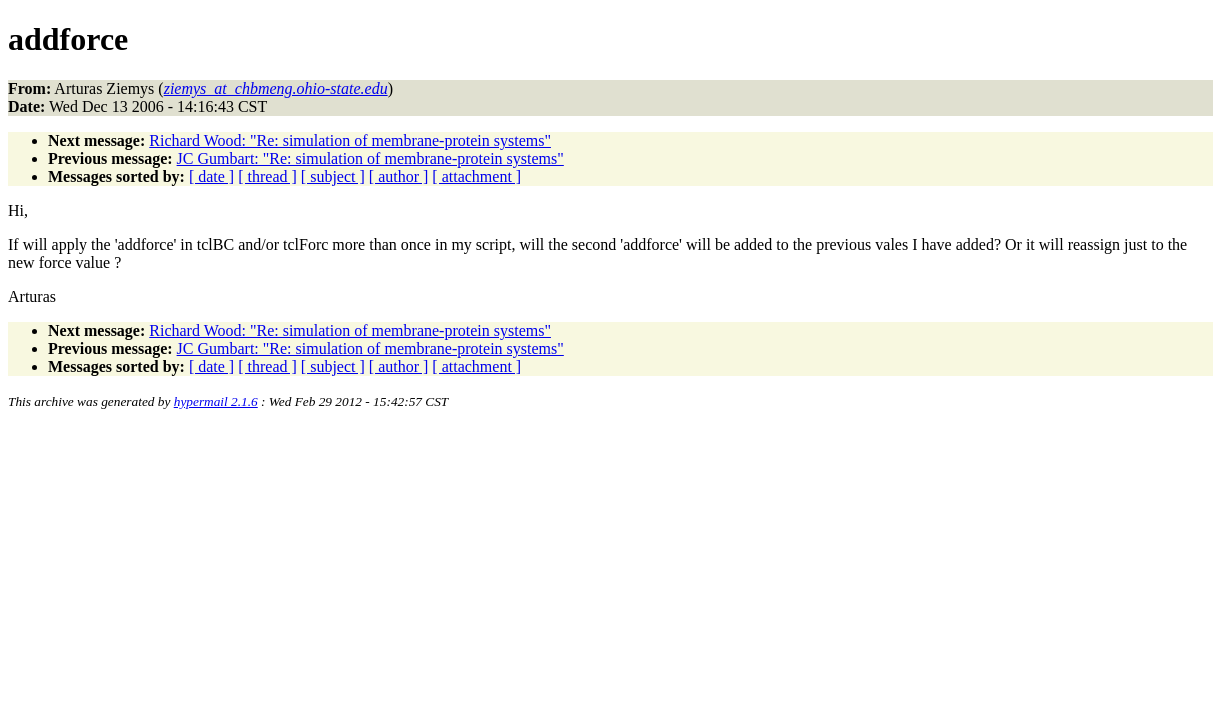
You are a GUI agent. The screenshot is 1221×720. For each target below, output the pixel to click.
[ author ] (399, 176)
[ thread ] (267, 176)
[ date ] (211, 176)
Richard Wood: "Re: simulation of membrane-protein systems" (350, 140)
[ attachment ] (476, 176)
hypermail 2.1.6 (216, 401)
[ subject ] (333, 176)
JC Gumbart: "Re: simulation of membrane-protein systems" (370, 158)
